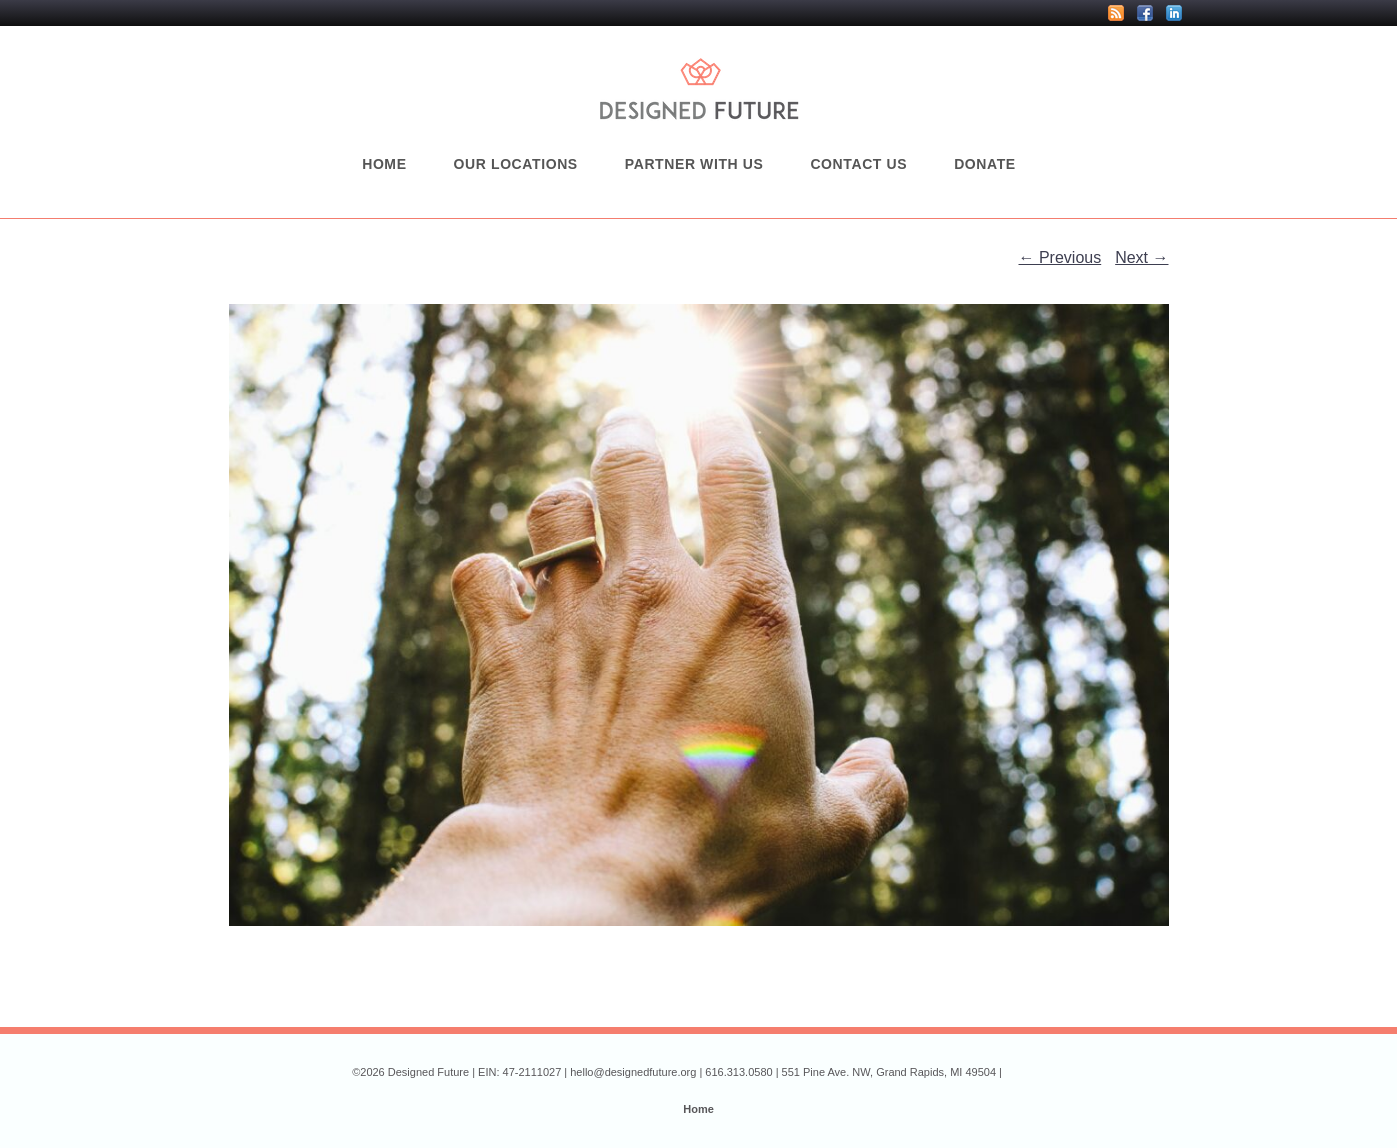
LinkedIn (1174, 13)
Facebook (1145, 13)
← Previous (1060, 257)
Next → (1141, 257)
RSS (1116, 13)
